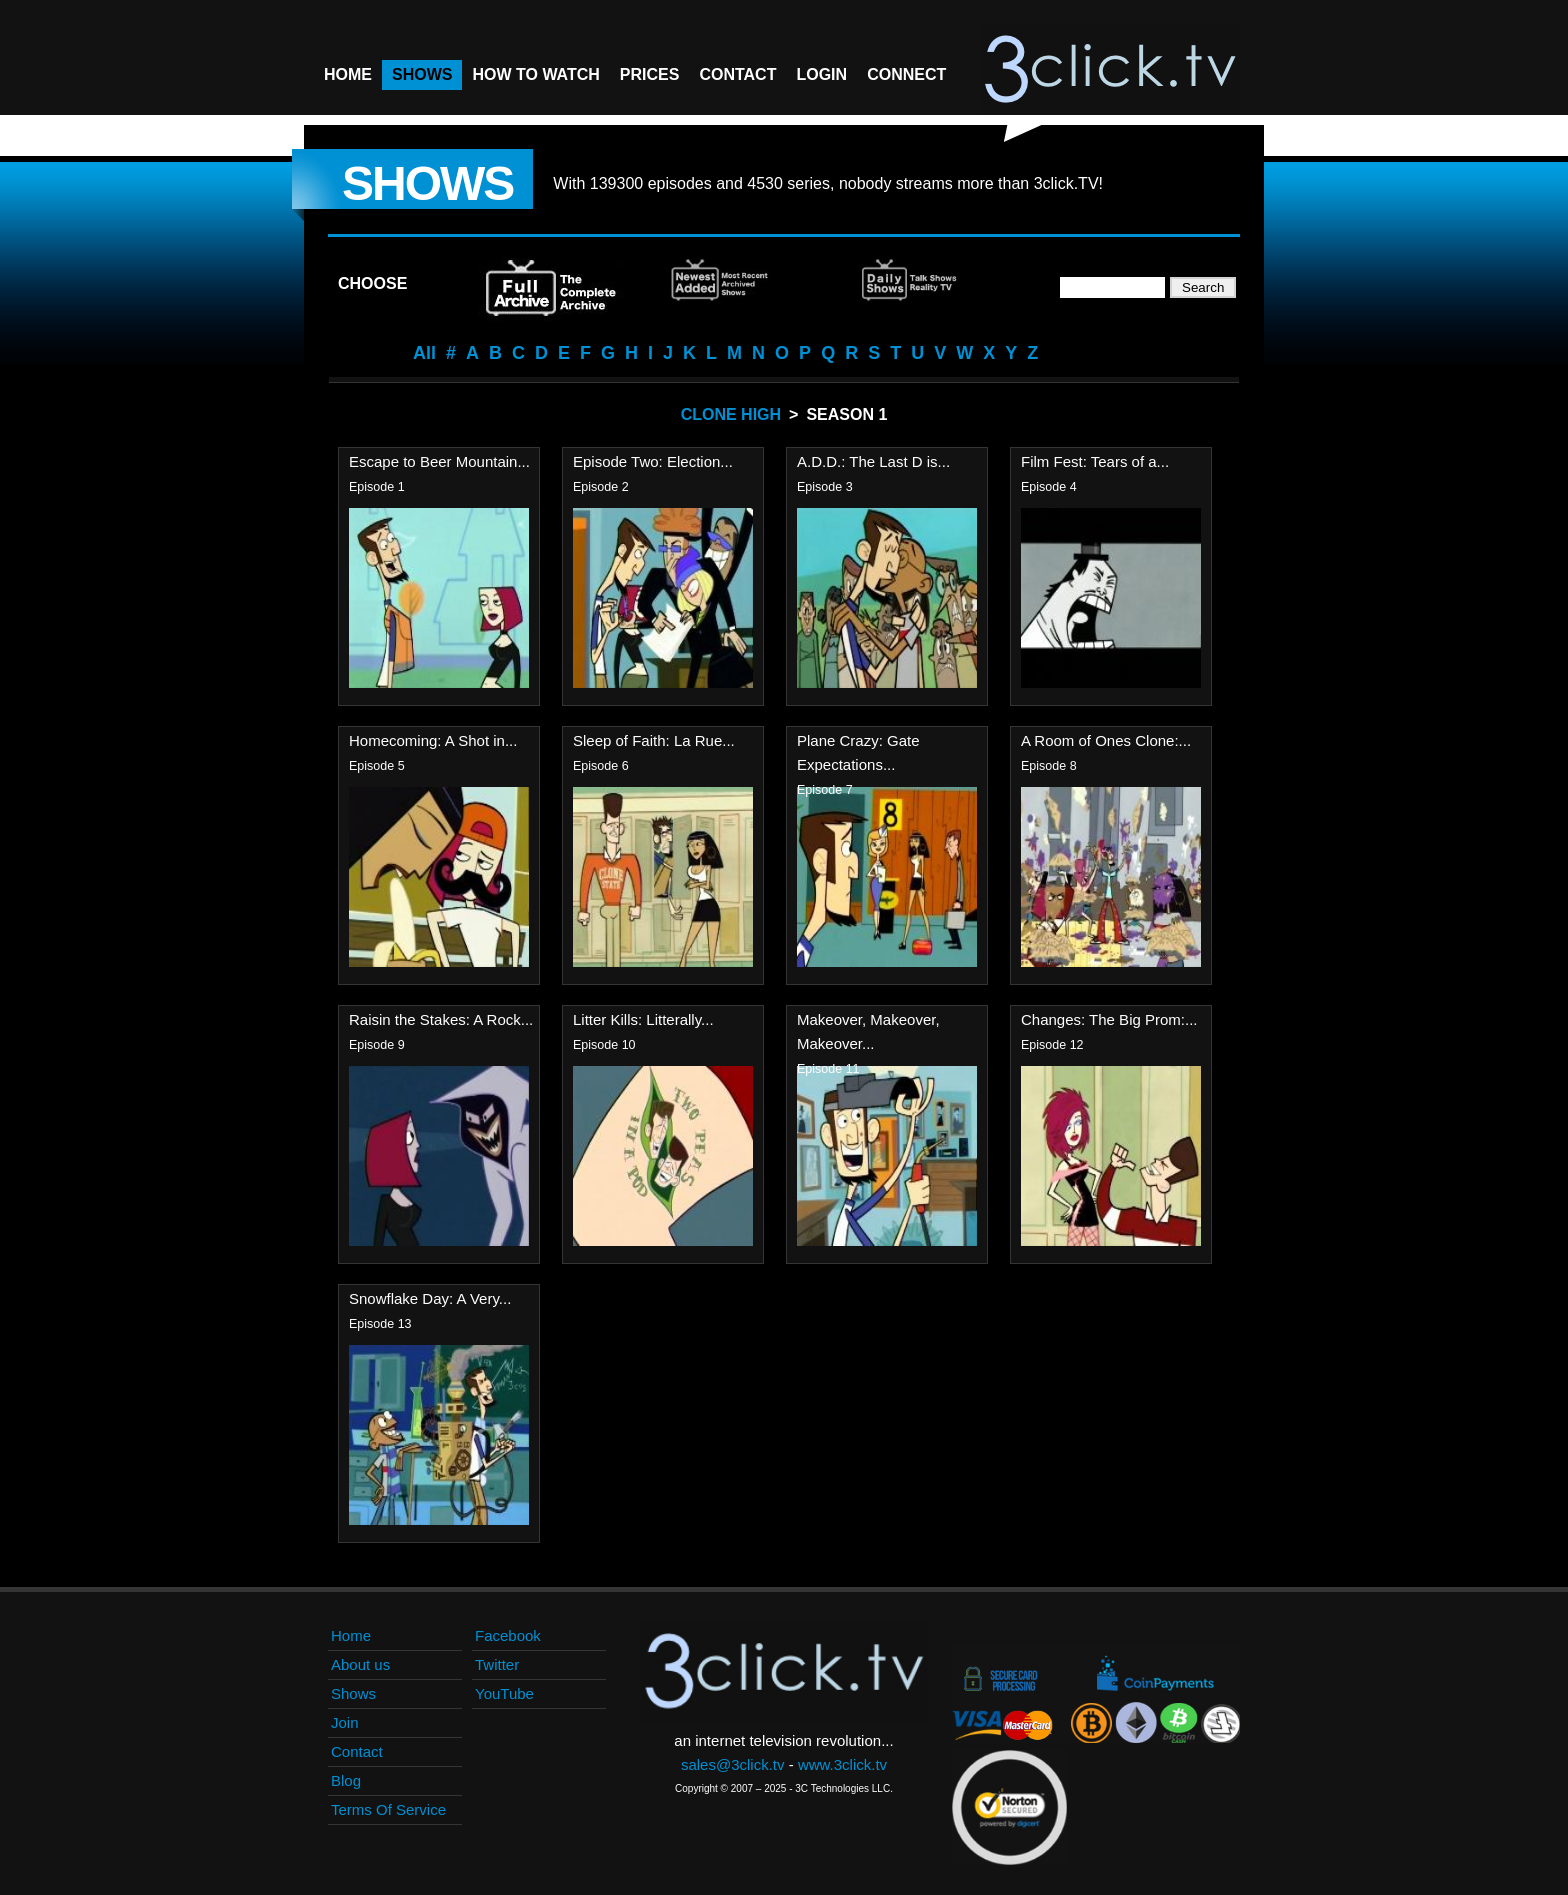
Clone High (731, 414)
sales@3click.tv (733, 1764)
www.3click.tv (842, 1764)
